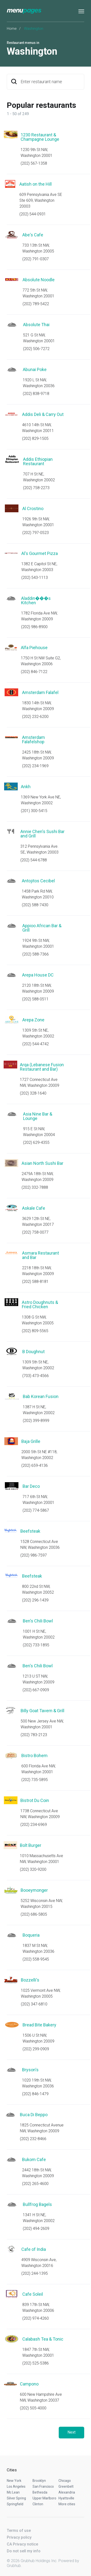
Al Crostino (32, 508)
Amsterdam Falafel (40, 692)
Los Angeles (16, 2486)
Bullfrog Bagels (37, 2204)
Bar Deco (31, 1486)
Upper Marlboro (44, 2498)
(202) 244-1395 (34, 2273)
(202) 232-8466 (33, 2138)
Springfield (15, 2504)
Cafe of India (33, 2249)
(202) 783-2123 (34, 1734)
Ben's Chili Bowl (38, 1620)
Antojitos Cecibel (38, 880)
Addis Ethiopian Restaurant (38, 461)
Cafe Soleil (32, 2294)
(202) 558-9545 (36, 1959)
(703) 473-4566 (35, 1375)
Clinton (38, 2504)
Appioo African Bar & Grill (41, 928)
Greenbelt (66, 2486)
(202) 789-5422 (36, 304)
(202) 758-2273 (36, 487)
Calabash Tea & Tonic (42, 2339)
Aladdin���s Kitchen (36, 600)
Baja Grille (30, 1441)
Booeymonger (34, 1890)
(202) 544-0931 (32, 214)
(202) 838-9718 (36, 393)
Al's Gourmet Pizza (39, 553)
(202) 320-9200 (33, 1869)
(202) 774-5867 (36, 1510)
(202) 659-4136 (34, 1465)
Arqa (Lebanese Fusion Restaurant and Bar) (42, 1067)
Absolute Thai (36, 324)
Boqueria (31, 1935)
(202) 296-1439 (35, 1600)
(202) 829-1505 (35, 438)
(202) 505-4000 (33, 2408)
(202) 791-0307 (35, 259)
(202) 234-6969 (33, 1824)
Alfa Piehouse (34, 647)
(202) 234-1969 (35, 766)
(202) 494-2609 (36, 2228)
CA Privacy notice (22, 2544)
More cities (66, 2504)
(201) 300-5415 (34, 810)
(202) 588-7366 (35, 954)
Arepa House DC (38, 974)
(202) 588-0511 (35, 999)
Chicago (64, 2481)
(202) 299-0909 (36, 2049)
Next (71, 2432)
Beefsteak (30, 1531)
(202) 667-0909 (36, 1690)
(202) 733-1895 (36, 1645)
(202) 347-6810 (34, 2004)
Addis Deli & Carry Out (43, 414)
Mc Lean (13, 2492)
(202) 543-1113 (34, 577)
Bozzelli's (30, 1979)
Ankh (26, 786)
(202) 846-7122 (34, 671)
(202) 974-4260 (35, 2318)
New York (14, 2481)
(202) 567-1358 (34, 163)
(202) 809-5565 (35, 1330)
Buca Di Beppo (34, 2114)
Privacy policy (19, 2537)
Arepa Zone (33, 1019)
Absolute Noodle (39, 279)
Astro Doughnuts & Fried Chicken (40, 1304)
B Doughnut (33, 1351)
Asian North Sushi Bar (42, 1163)
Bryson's (30, 2069)
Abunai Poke (35, 369)
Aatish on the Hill (35, 184)
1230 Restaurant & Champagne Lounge (40, 137)
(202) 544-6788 (33, 860)
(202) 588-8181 (35, 1281)
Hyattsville (66, 2498)
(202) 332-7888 (35, 1187)
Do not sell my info (24, 2551)
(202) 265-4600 (35, 2183)
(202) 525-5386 (35, 2363)
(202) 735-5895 (34, 1779)
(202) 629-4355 (36, 1142)
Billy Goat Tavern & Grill (42, 1710)
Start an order (74, 141)
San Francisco (43, 2486)
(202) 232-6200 (35, 716)
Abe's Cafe (32, 234)
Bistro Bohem (34, 1755)
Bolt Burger (30, 1845)
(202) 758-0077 (35, 1232)
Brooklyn (39, 2481)
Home (12, 28)
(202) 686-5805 (34, 1914)
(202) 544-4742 (35, 1044)
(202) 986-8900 (34, 626)
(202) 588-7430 (35, 905)
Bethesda (40, 2492)
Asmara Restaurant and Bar (40, 1255)
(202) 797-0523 (35, 532)
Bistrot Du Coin (34, 1800)
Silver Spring (16, 2498)
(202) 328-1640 (33, 1093)
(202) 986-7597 (33, 1555)
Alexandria (66, 2492)
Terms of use (19, 2530)
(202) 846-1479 (35, 2094)
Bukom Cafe (34, 2159)
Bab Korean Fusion (40, 1396)
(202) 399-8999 (36, 1420)
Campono (29, 2383)
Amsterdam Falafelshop (33, 739)
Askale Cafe (33, 1208)
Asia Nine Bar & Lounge (37, 1116)
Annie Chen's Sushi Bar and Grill (42, 833)
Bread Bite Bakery (39, 2024)
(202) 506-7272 (36, 348)
